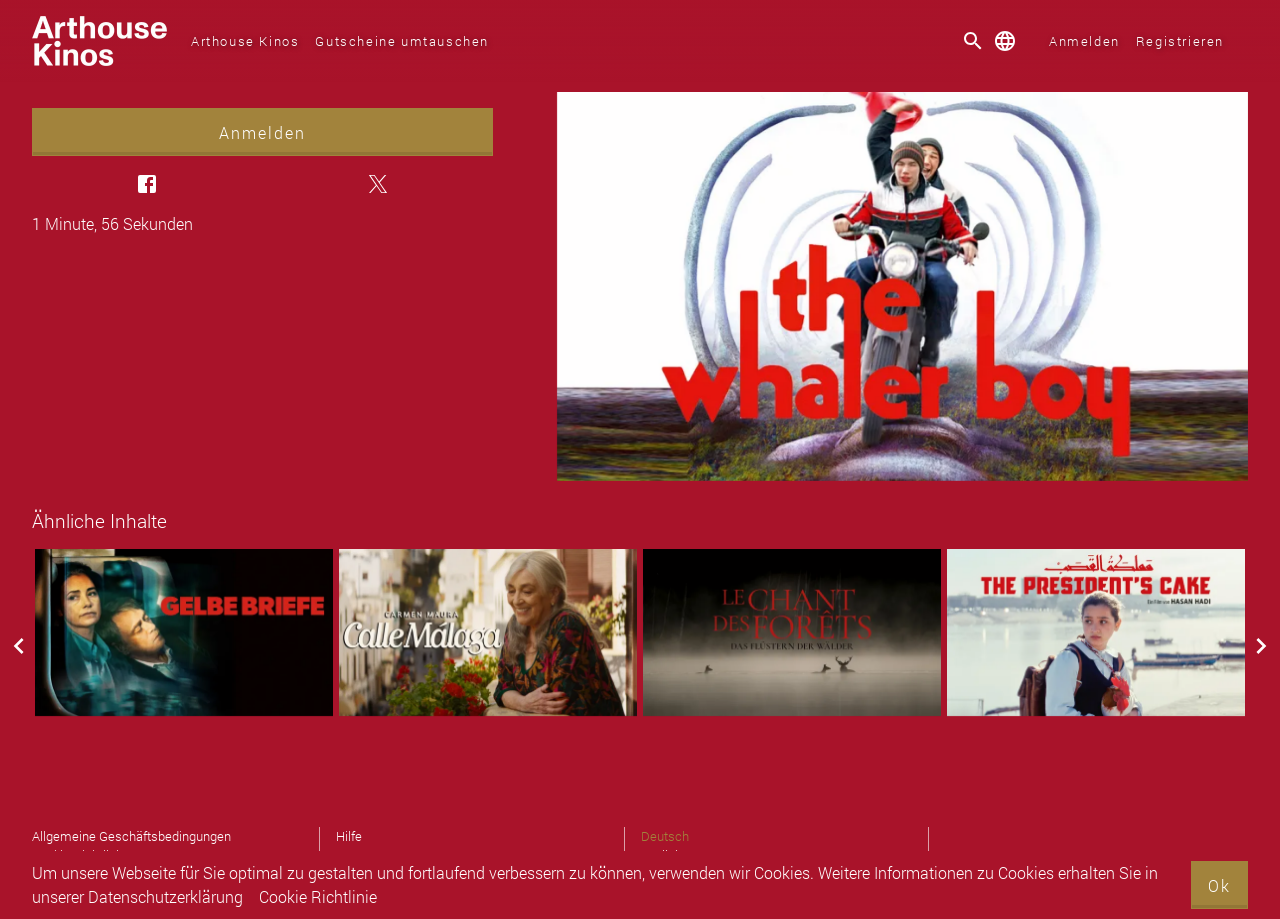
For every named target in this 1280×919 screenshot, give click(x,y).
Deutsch (665, 836)
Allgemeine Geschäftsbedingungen (131, 836)
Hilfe (349, 836)
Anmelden (1084, 41)
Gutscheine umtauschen (402, 41)
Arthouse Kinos (245, 41)
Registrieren (1180, 41)
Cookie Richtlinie (318, 896)
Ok (1219, 885)
